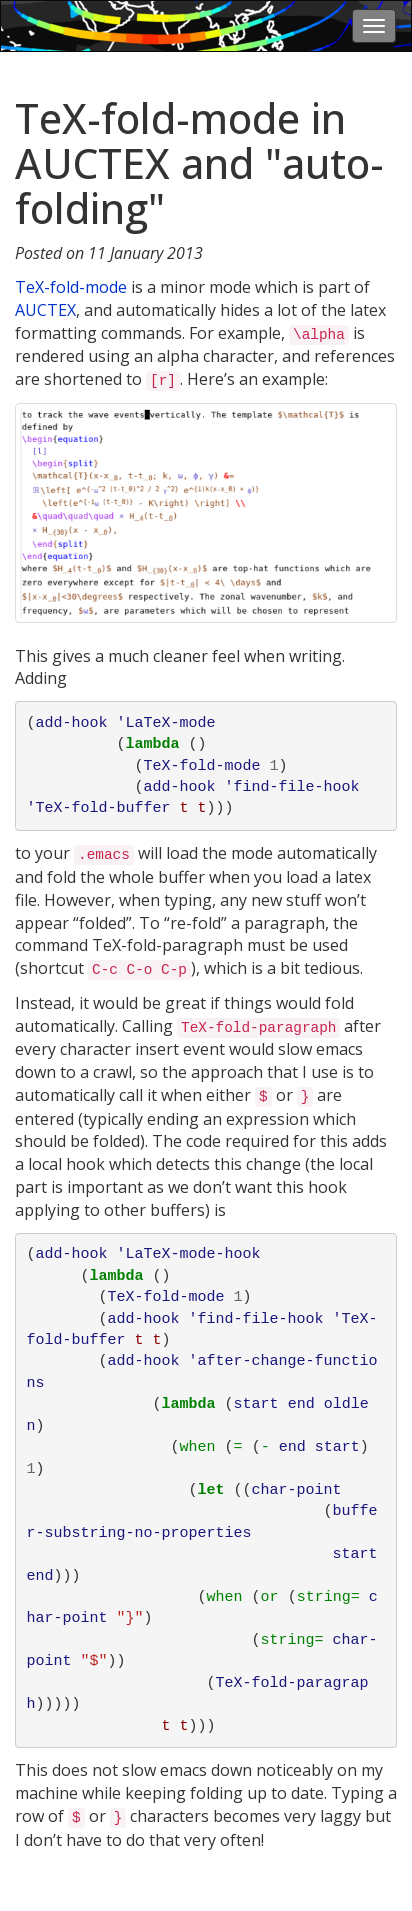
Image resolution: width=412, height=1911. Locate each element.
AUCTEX (45, 310)
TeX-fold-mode (71, 287)
